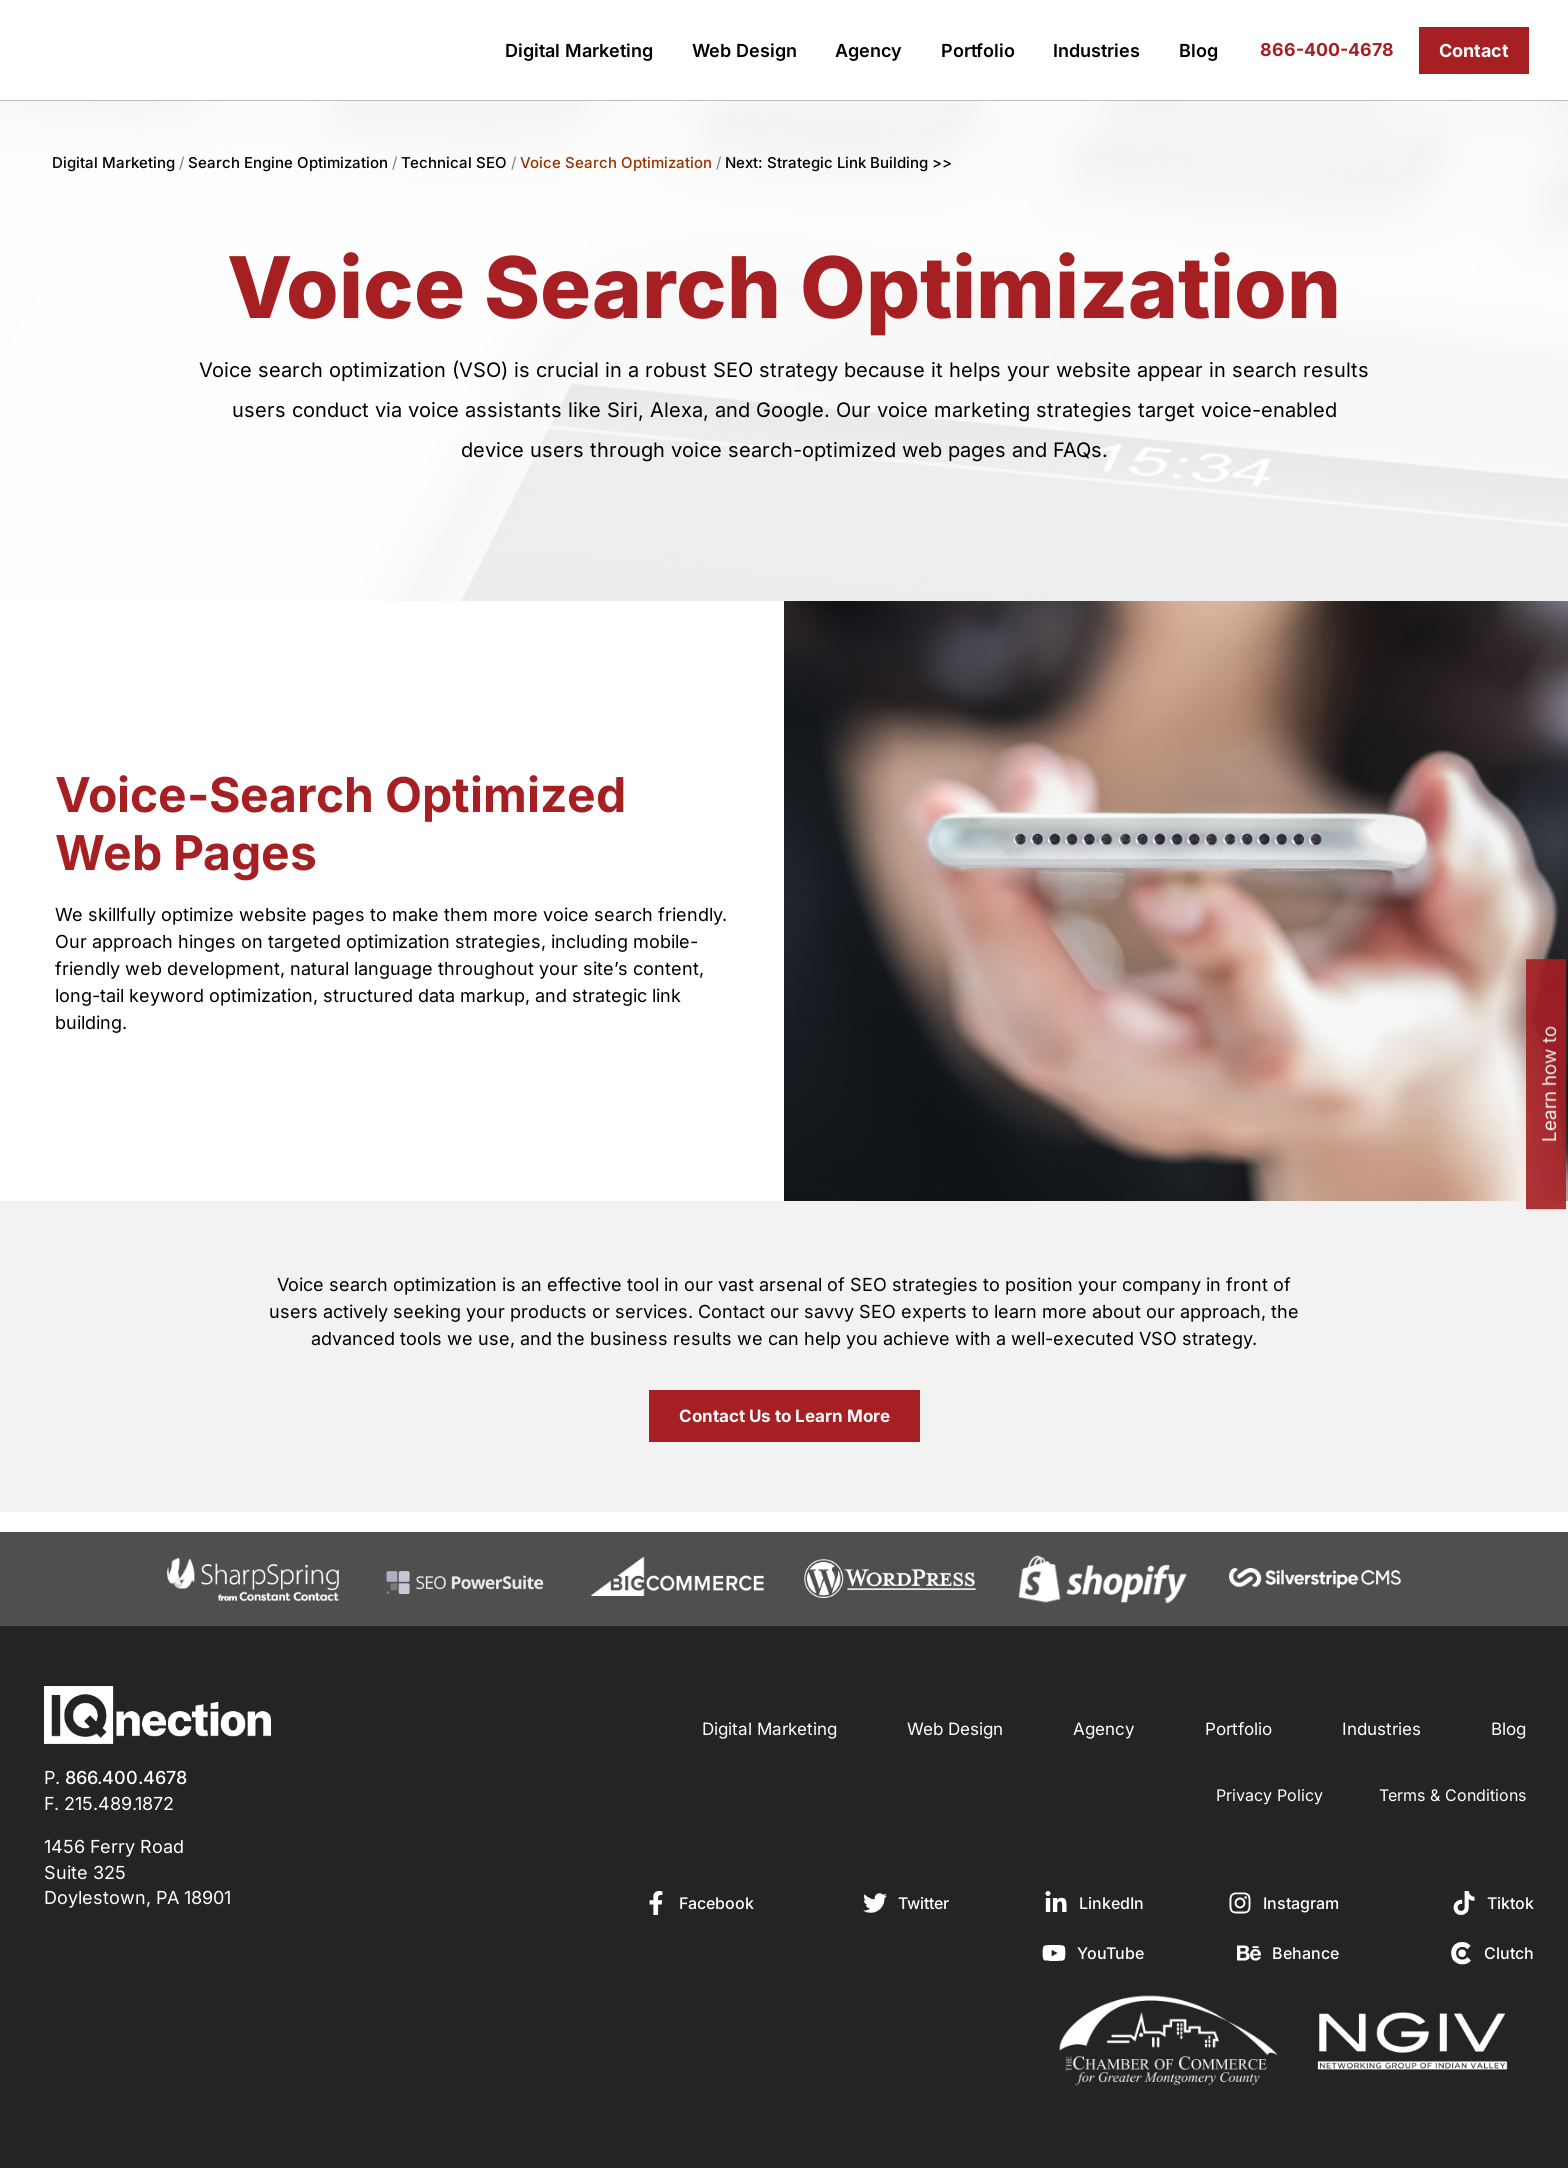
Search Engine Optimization (290, 162)
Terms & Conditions (1452, 1795)
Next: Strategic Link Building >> (838, 162)
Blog (1198, 50)
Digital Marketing (579, 50)
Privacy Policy (1269, 1795)
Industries (1096, 50)
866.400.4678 (126, 1777)
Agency (868, 50)
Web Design (744, 50)
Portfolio (978, 50)
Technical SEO (454, 162)
